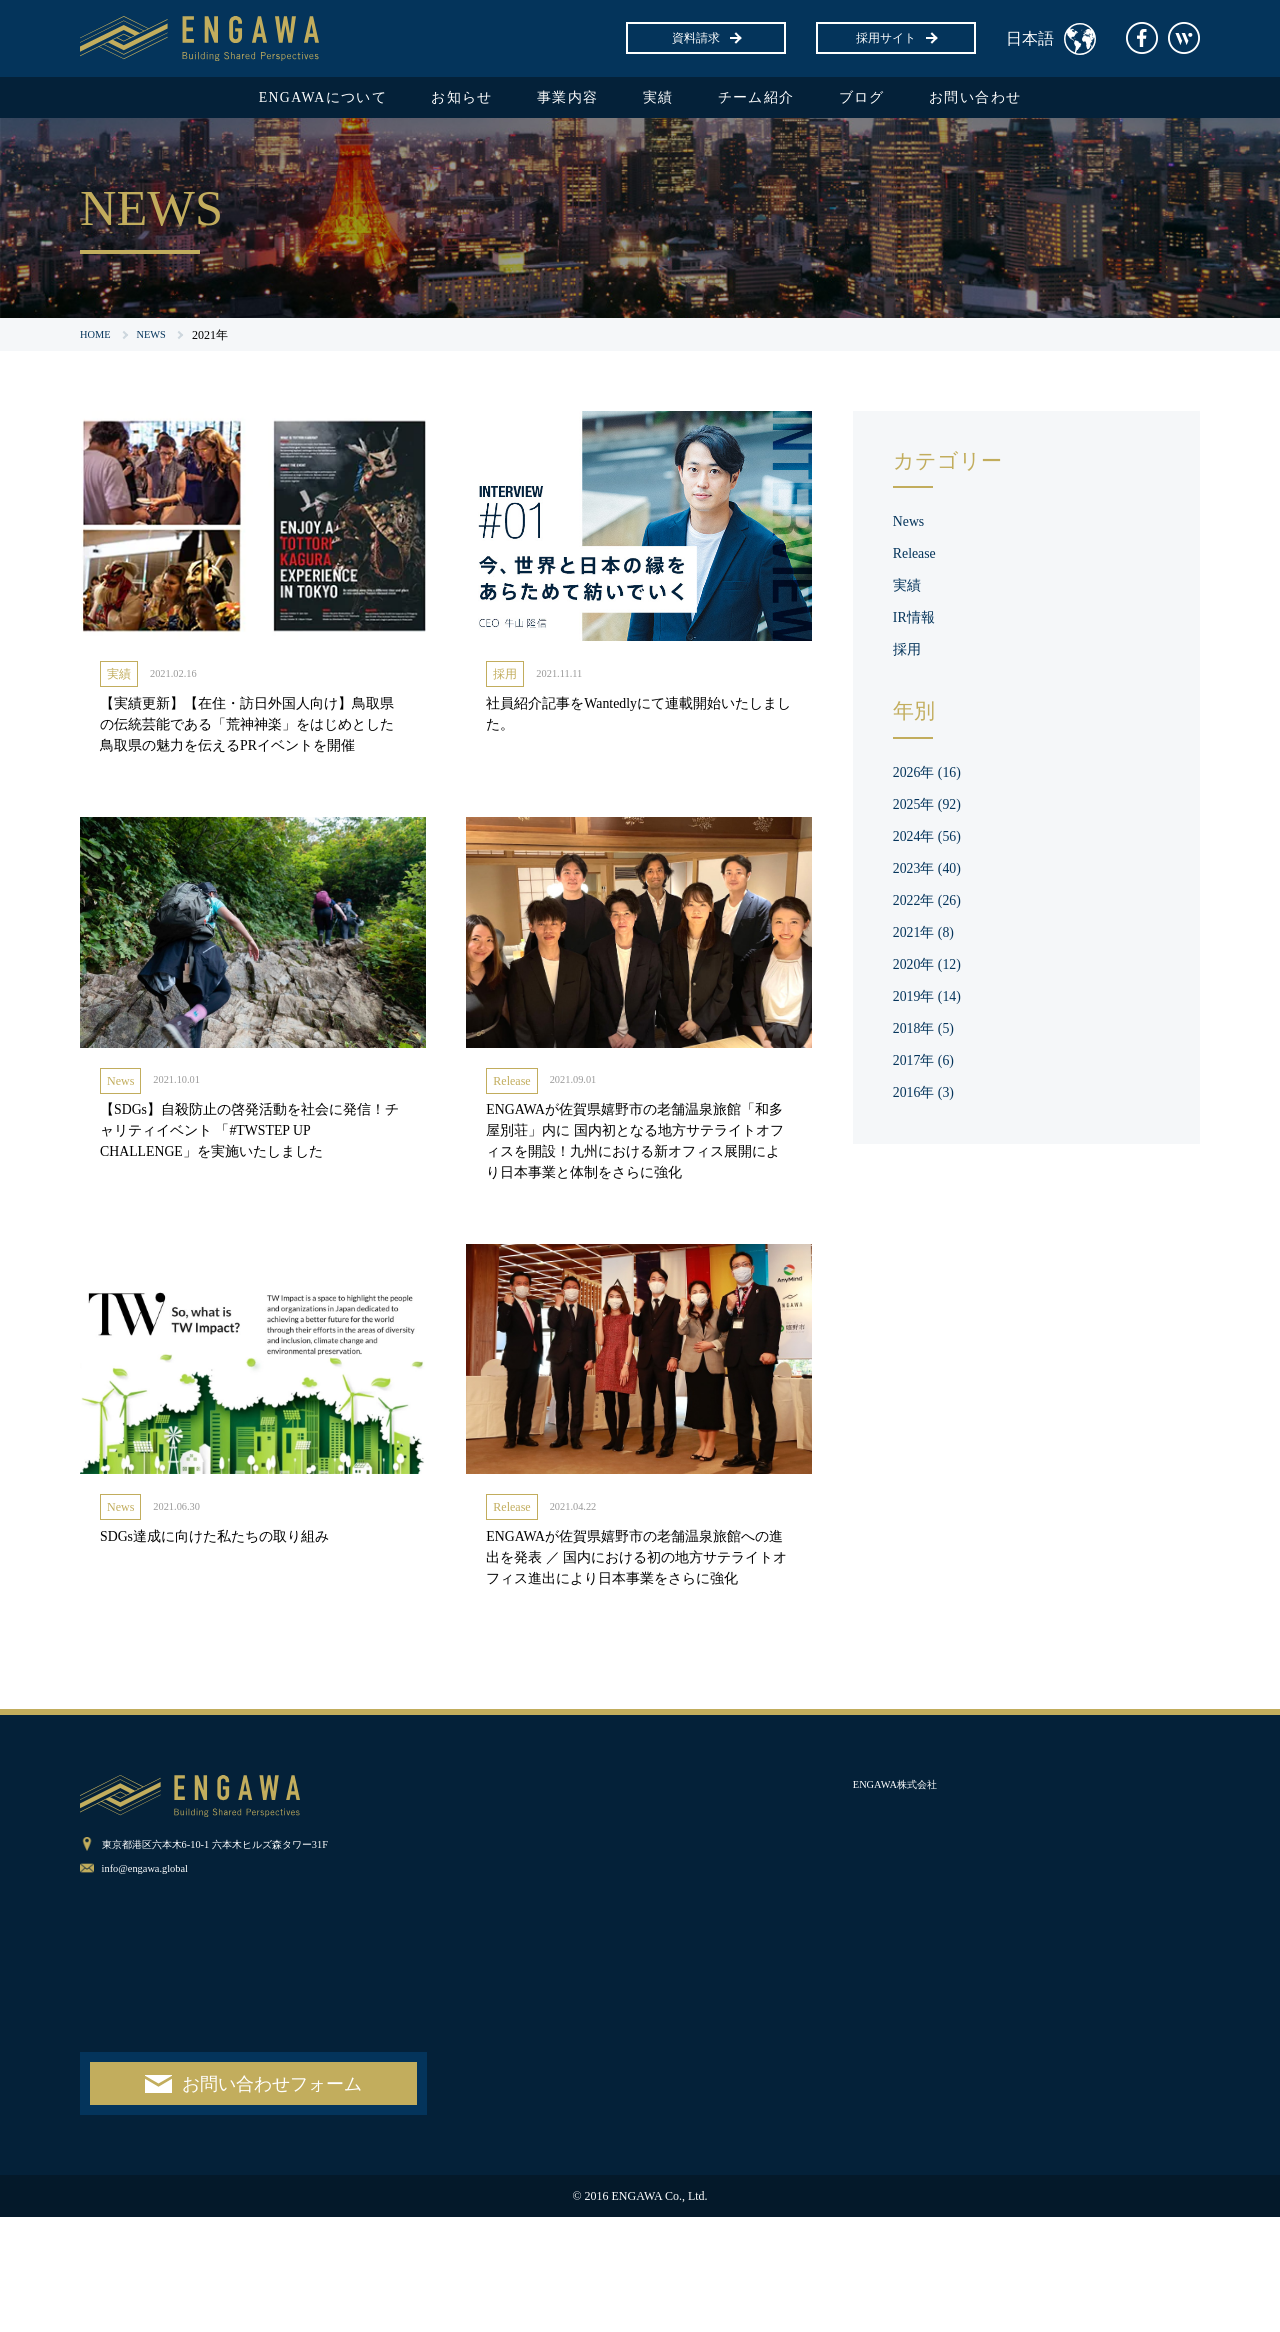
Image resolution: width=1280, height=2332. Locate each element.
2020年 (932, 969)
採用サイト (896, 38)
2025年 (932, 809)
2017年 (928, 1065)
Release (511, 1122)
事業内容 (560, 100)
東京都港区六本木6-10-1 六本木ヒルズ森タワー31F (237, 1958)
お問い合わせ (1017, 100)
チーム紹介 (771, 100)
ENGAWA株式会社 (902, 1899)
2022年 (932, 905)
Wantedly (1184, 38)
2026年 (932, 777)
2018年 (928, 1033)
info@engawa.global (152, 1982)
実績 (661, 100)
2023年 (932, 873)
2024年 (932, 841)
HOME (97, 341)
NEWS (158, 341)
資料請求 (706, 38)
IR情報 (917, 623)
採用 (505, 681)
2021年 (928, 937)
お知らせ (442, 100)
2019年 (932, 1001)
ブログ (889, 100)
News (120, 1122)
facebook (1142, 38)
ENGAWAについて (285, 100)
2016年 (928, 1097)
